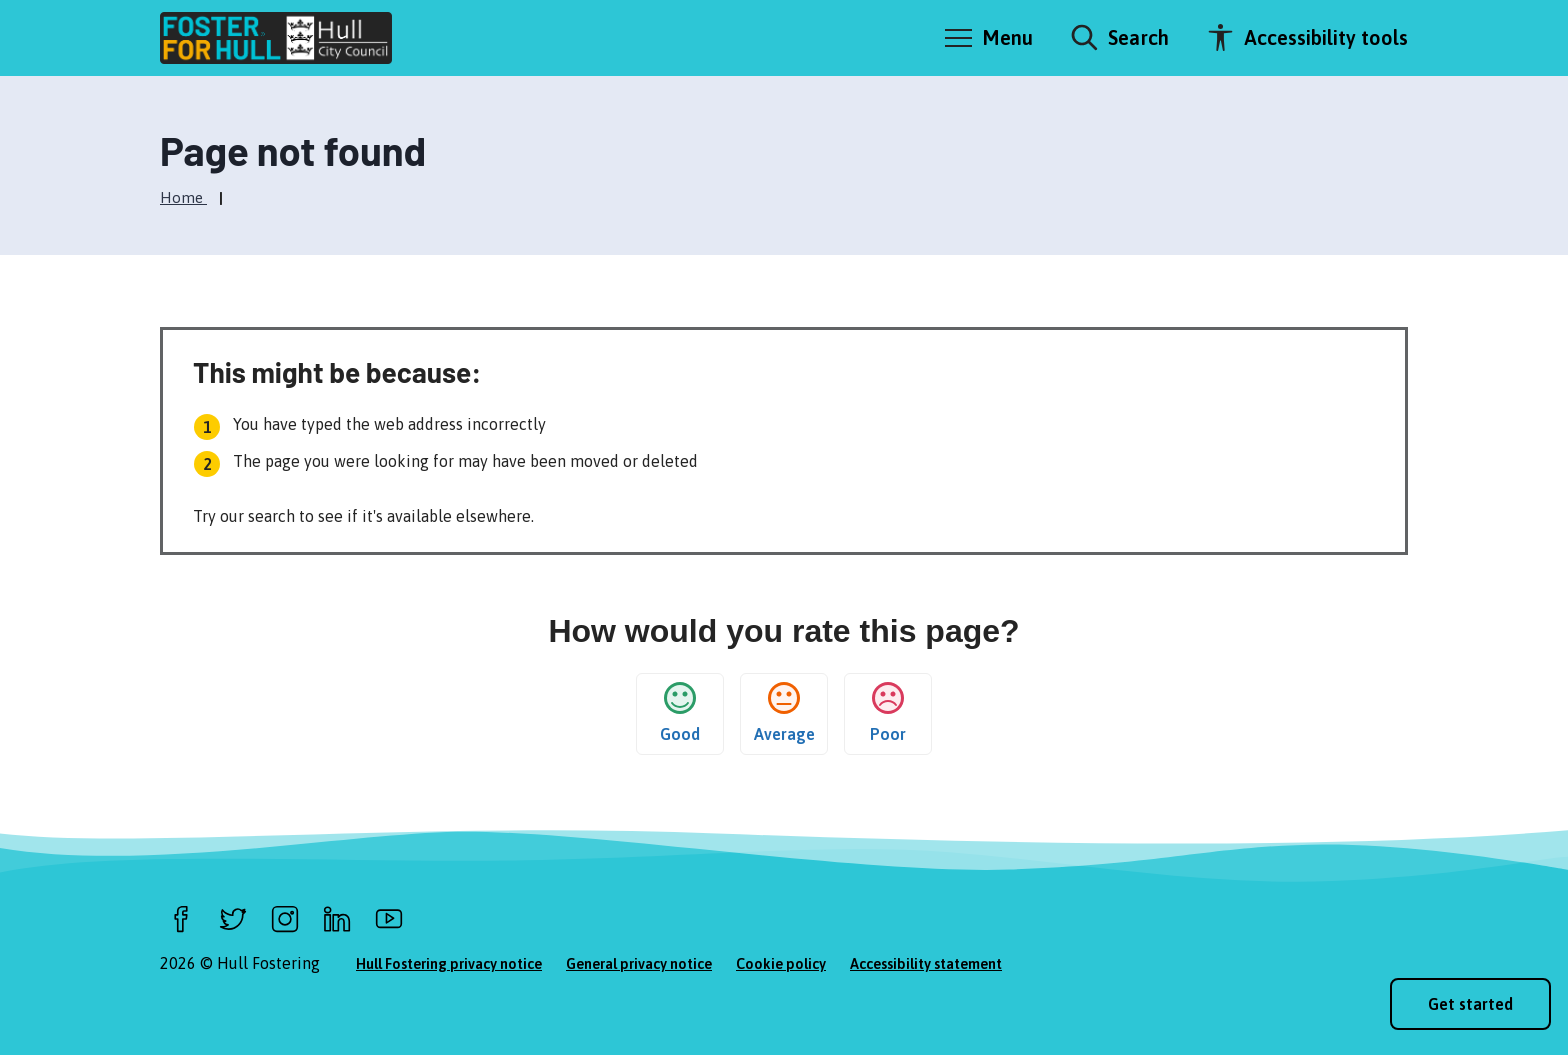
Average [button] (784, 712)
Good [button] (680, 712)
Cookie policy (781, 964)
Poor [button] (888, 712)
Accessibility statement (926, 964)
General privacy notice (639, 964)
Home (183, 197)
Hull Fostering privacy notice (449, 964)
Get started (1470, 1004)
